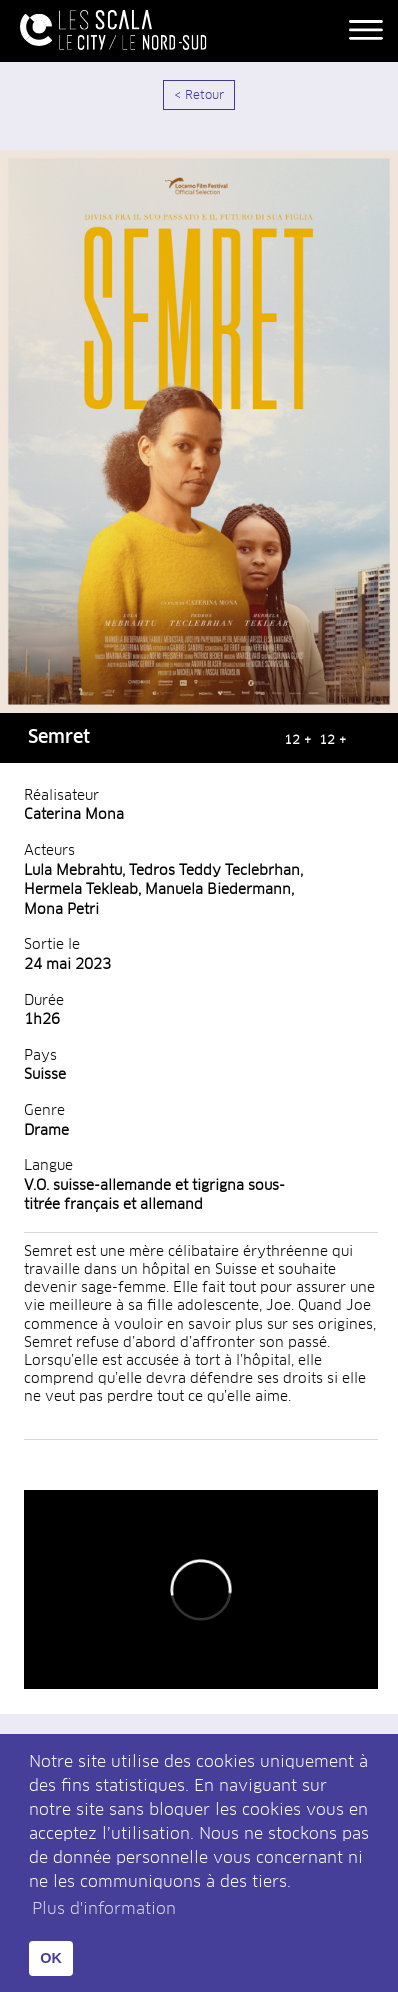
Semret (59, 738)
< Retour (199, 96)
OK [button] (51, 1958)
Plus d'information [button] (104, 1909)
